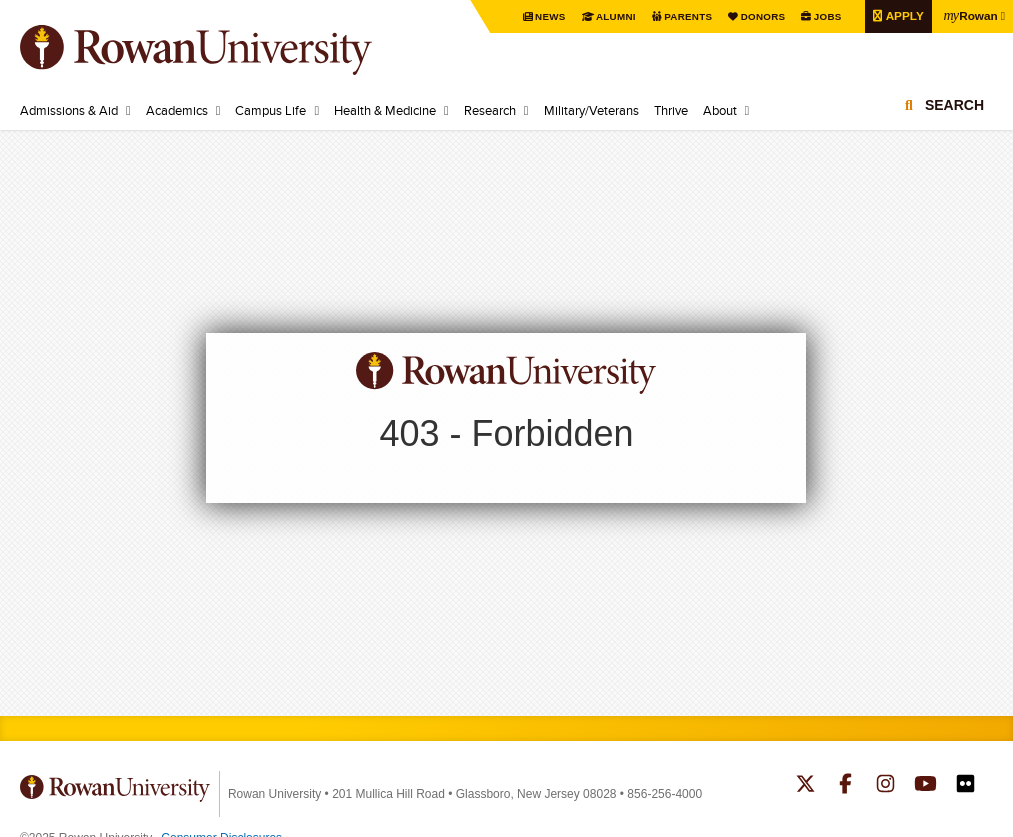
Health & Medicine (385, 110)
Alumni (614, 16)
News (548, 16)
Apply (902, 15)
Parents (686, 16)
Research (490, 110)
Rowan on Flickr (965, 786)
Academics (177, 110)
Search (954, 105)
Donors (760, 16)
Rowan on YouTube (925, 786)
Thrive (671, 110)
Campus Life (270, 110)
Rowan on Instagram (885, 786)
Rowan (970, 15)
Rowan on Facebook (845, 786)
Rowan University (225, 50)
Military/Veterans (591, 110)
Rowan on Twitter (805, 786)
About (720, 110)
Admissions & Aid (69, 110)
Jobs (825, 16)
